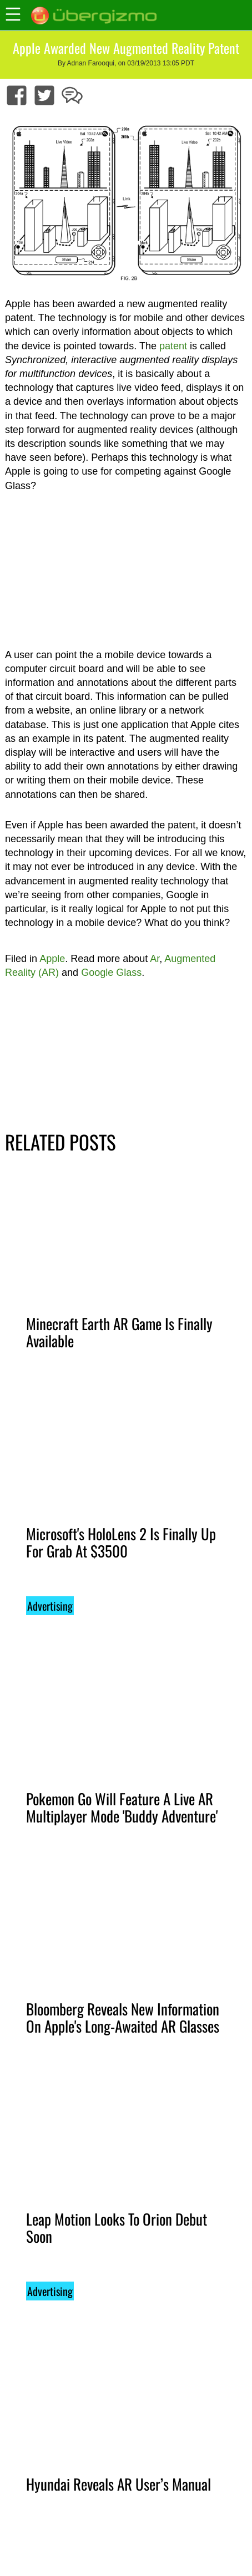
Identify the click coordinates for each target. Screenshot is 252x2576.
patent (173, 346)
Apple (52, 958)
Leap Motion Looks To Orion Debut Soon (116, 2227)
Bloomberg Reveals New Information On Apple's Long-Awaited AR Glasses (122, 2017)
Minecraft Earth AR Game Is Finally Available (119, 1332)
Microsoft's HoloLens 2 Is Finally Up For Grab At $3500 (121, 1542)
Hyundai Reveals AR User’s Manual (118, 2484)
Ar (154, 958)
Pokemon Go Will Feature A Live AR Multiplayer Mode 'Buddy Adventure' (122, 1807)
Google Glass (111, 972)
